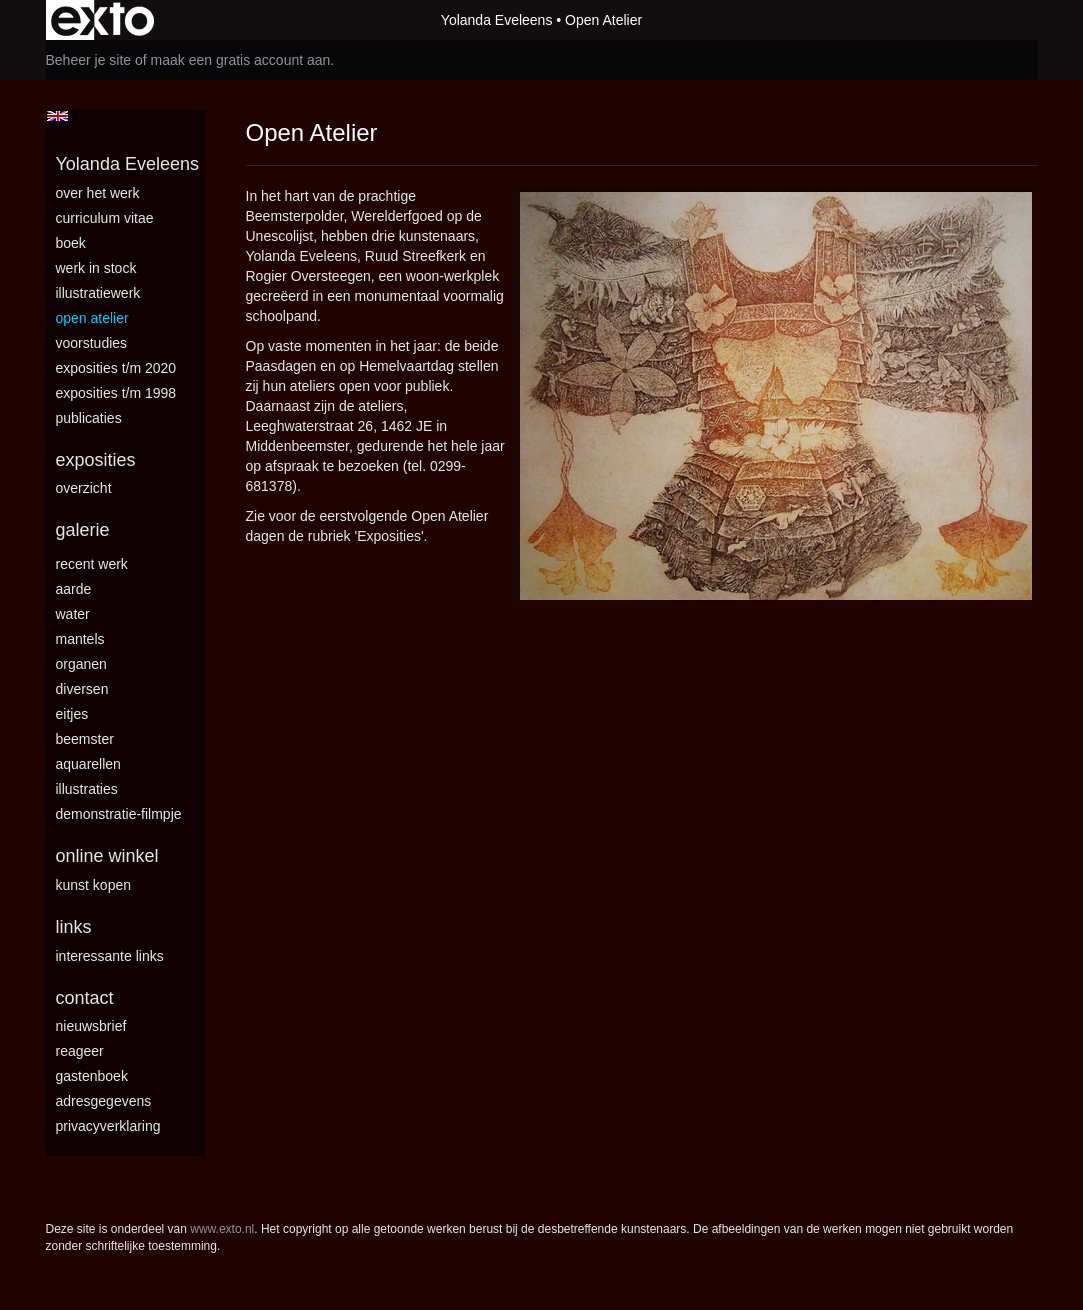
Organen (81, 664)
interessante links (110, 956)
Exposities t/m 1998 (116, 393)
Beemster (85, 739)
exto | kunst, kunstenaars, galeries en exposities (102, 20)
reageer (80, 1051)
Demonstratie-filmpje (119, 814)
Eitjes (72, 714)
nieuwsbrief (91, 1026)
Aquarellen (88, 764)
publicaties (89, 418)
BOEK (71, 243)
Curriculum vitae (105, 218)
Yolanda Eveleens (497, 20)
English (57, 116)
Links (74, 927)
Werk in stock (96, 268)
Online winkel (107, 856)
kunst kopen (94, 885)
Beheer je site (89, 60)
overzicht (84, 488)
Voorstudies (92, 343)
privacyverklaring (108, 1126)
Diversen (82, 689)
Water (73, 614)
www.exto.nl (222, 1229)
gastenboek (92, 1076)
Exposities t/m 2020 (116, 368)
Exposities (96, 460)
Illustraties (87, 789)
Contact (85, 998)
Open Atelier (92, 318)
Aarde (74, 589)
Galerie (83, 530)
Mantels (80, 639)
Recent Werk (92, 564)
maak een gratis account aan (241, 60)
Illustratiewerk (98, 293)
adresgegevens (104, 1101)
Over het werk (98, 193)
